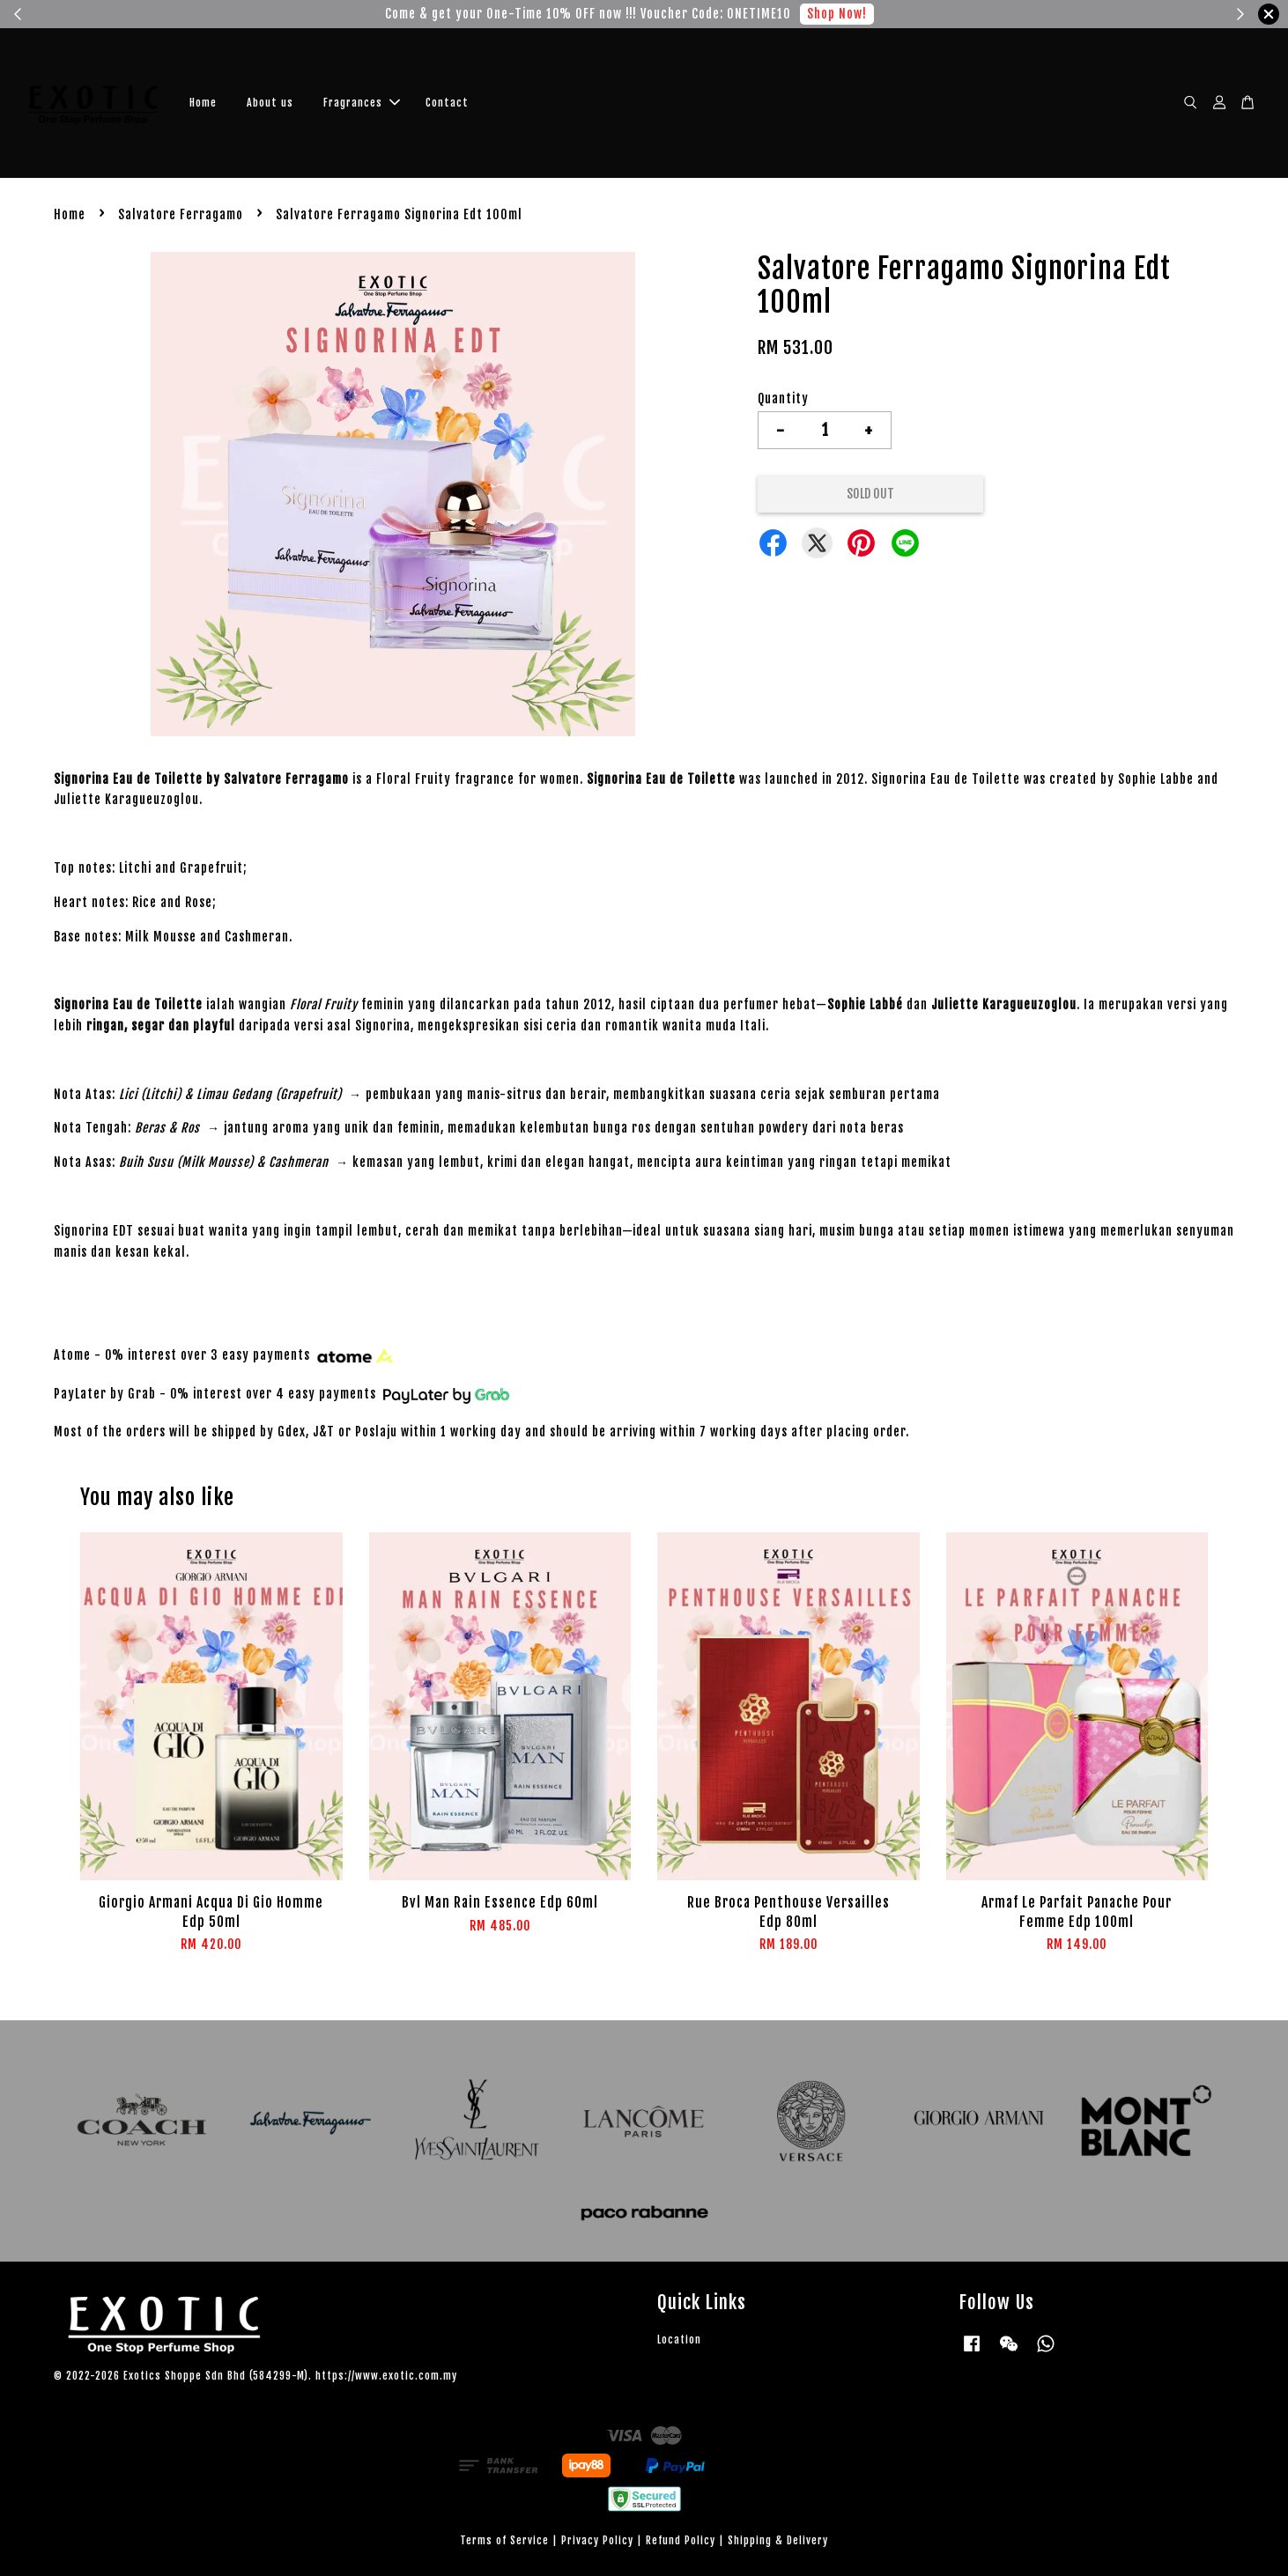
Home (203, 102)
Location (679, 2339)
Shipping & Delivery (778, 2540)
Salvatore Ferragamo (180, 214)
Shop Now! (837, 13)
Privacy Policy (597, 2540)
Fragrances (361, 102)
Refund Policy (680, 2540)
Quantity (783, 398)
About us (270, 102)
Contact (447, 102)
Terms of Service (504, 2540)
